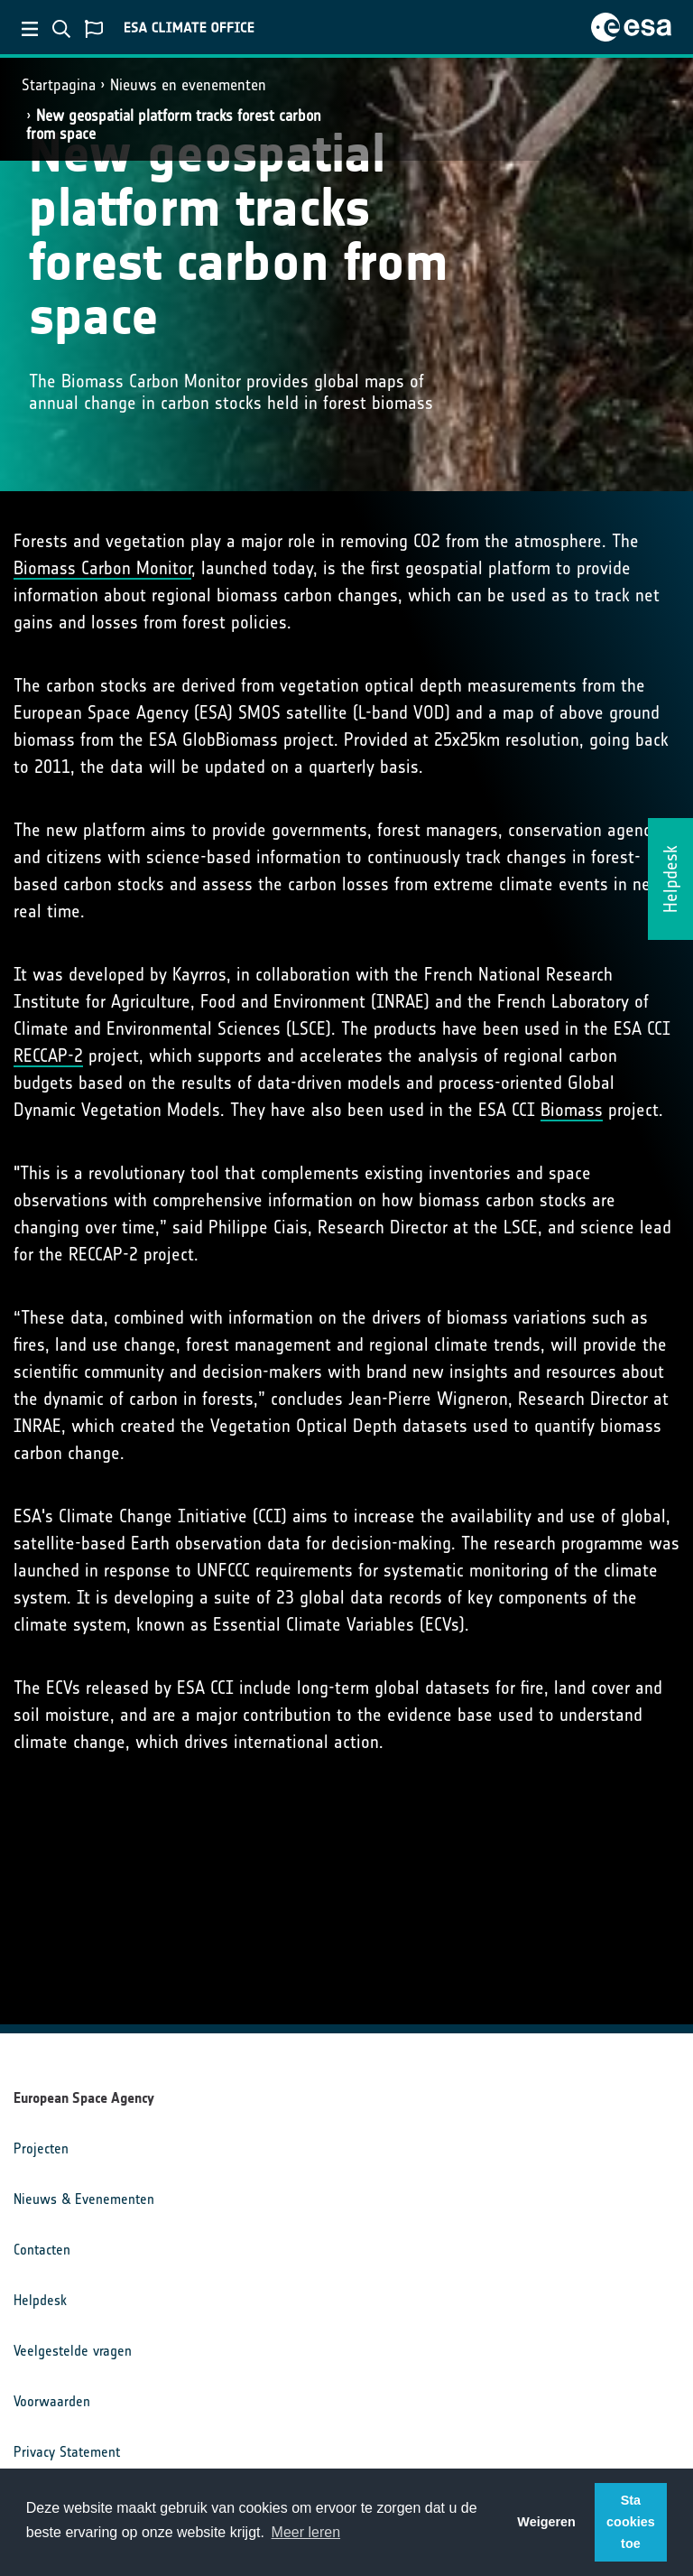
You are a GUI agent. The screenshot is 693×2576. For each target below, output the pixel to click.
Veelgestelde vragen (73, 2350)
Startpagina (59, 85)
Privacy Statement (67, 2451)
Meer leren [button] (306, 2532)
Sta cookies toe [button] (630, 2522)
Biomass (572, 1110)
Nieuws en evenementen (188, 85)
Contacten (42, 2249)
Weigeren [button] (546, 2522)
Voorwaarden (52, 2401)
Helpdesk (40, 2300)
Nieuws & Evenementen (84, 2199)
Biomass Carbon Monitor (102, 568)
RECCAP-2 (48, 1055)
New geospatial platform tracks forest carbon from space (173, 124)
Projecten (41, 2148)
